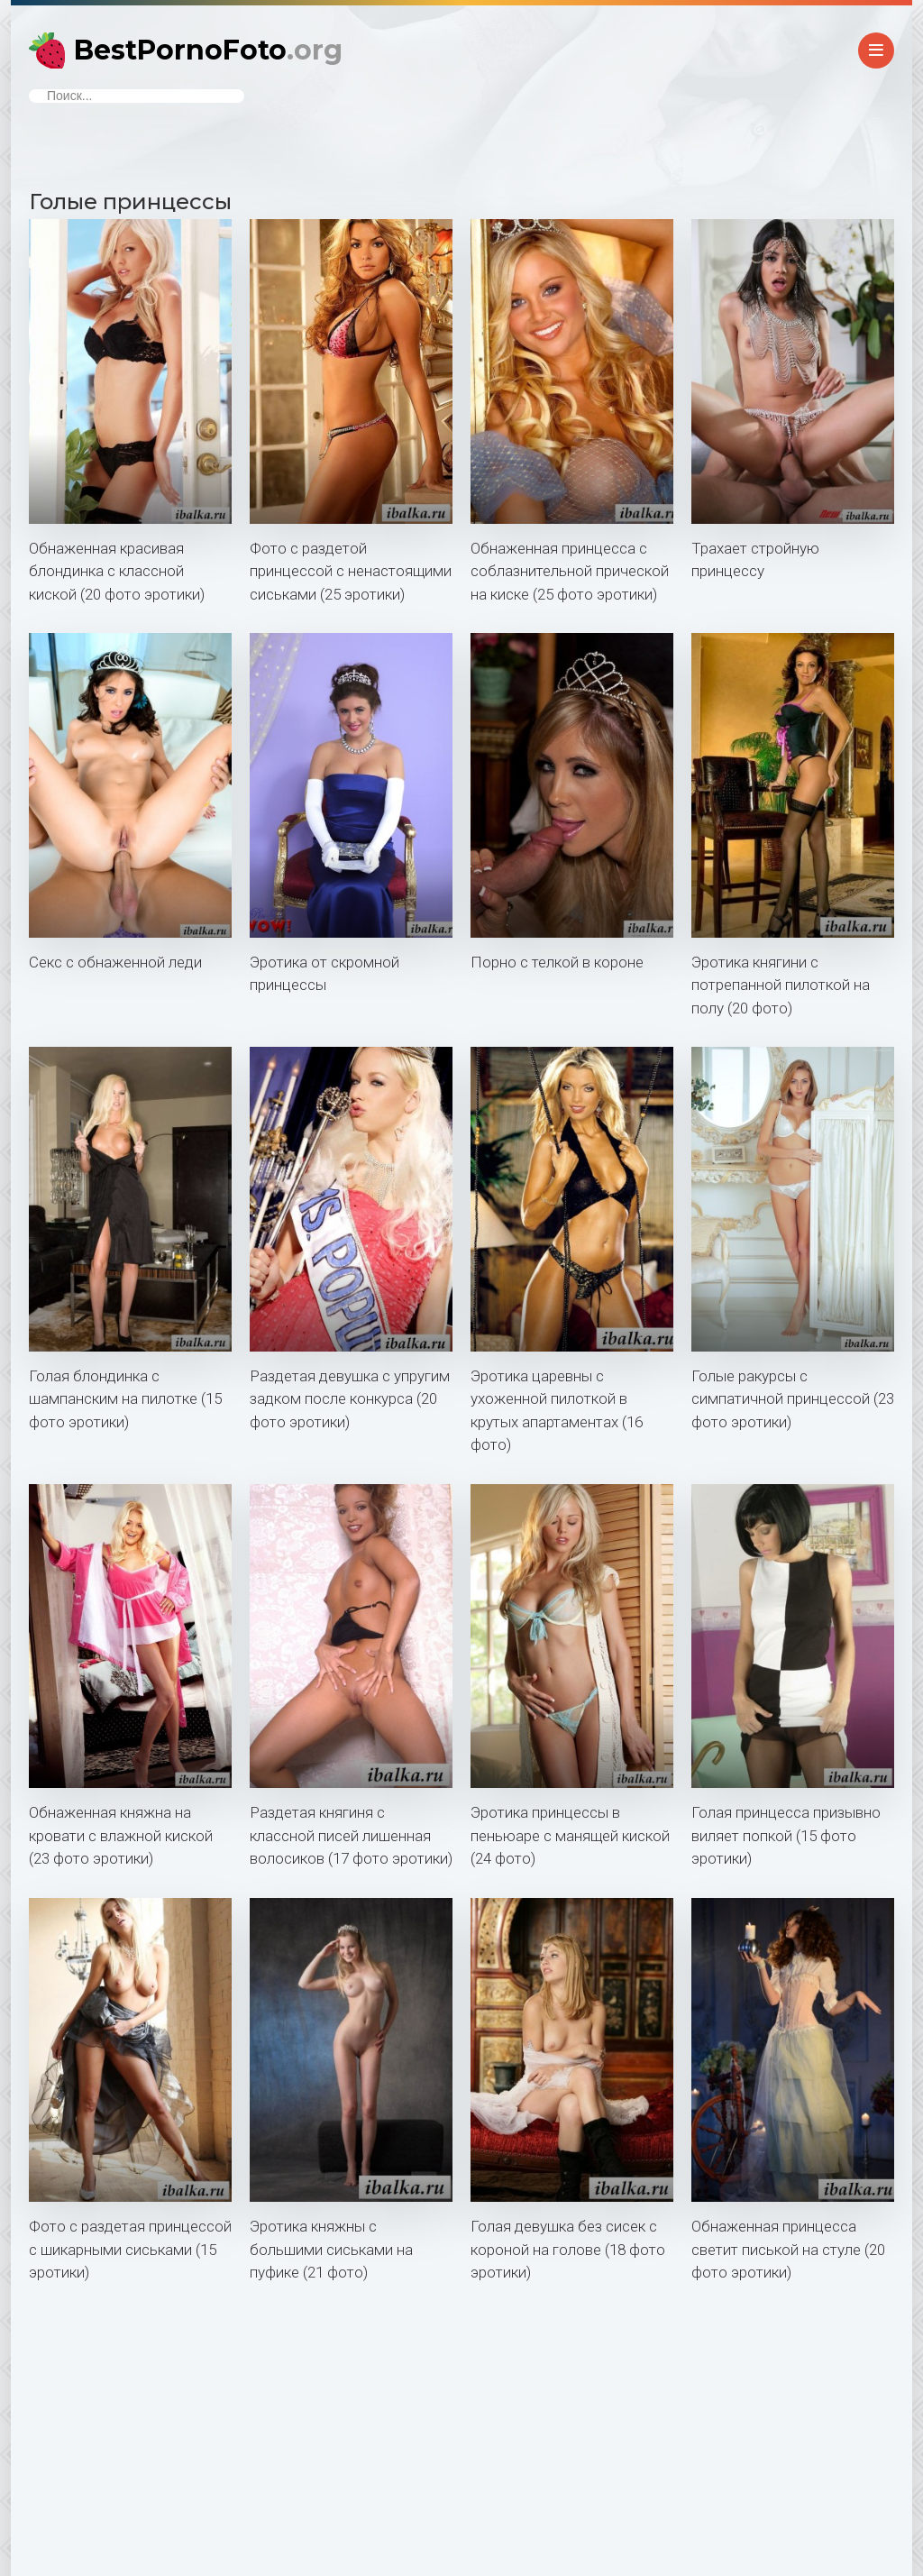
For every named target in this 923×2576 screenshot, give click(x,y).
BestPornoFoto (208, 50)
